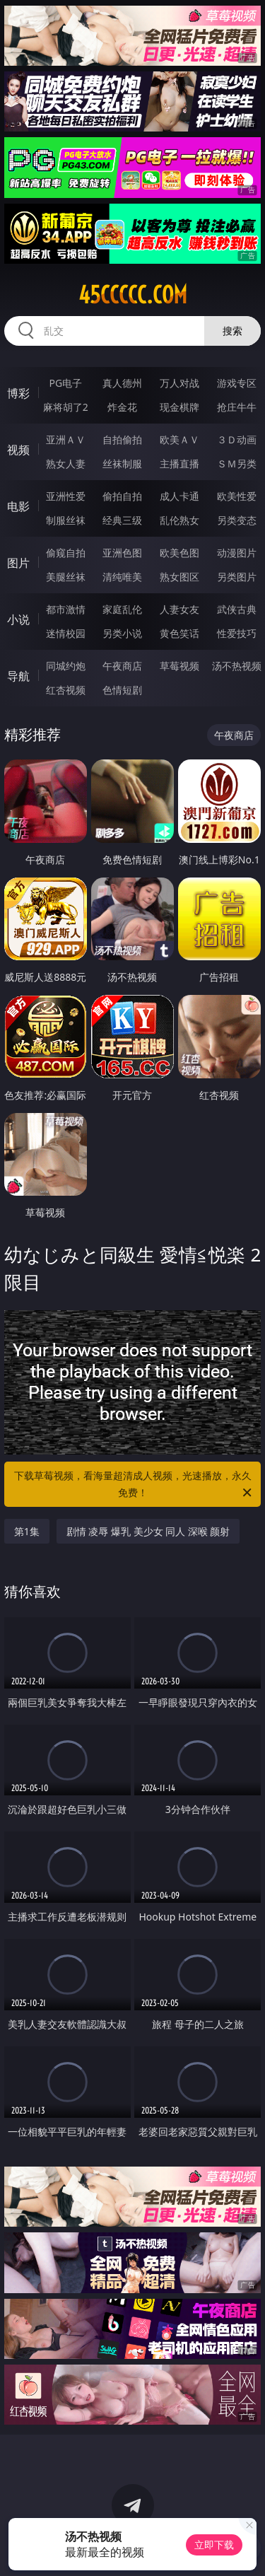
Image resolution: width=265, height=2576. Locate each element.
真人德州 (122, 383)
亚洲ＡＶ (66, 439)
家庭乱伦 (122, 609)
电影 (18, 506)
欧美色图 (179, 552)
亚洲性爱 (66, 496)
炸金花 (122, 407)
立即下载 (214, 2544)
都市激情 (66, 609)
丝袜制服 (122, 463)
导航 (18, 676)
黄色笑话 (179, 633)
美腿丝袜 (66, 576)
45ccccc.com (132, 295)
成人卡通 (179, 496)
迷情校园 (66, 633)
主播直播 (179, 463)
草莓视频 (179, 665)
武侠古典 (237, 609)
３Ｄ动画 (237, 439)
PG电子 (65, 383)
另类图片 (237, 576)
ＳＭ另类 (237, 463)
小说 (18, 619)
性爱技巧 (237, 633)
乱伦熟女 (179, 520)
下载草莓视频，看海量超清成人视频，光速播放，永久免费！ (134, 1485)
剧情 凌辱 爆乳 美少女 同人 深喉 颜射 (148, 1531)
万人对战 (179, 383)
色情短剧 (122, 690)
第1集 (27, 1531)
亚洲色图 (122, 552)
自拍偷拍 (122, 439)
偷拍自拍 (122, 496)
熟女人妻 (66, 463)
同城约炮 (66, 665)
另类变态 (237, 520)
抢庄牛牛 (237, 407)
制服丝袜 (66, 520)
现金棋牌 (179, 407)
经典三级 (122, 520)
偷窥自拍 (66, 552)
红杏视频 (66, 690)
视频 (18, 449)
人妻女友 (179, 609)
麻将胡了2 (65, 407)
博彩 (18, 393)
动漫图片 (237, 552)
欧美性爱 (237, 496)
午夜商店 (122, 665)
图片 (18, 563)
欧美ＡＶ (179, 439)
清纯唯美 (122, 576)
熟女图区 (179, 576)
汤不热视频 (236, 665)
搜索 (232, 330)
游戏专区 (237, 383)
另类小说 (122, 633)
